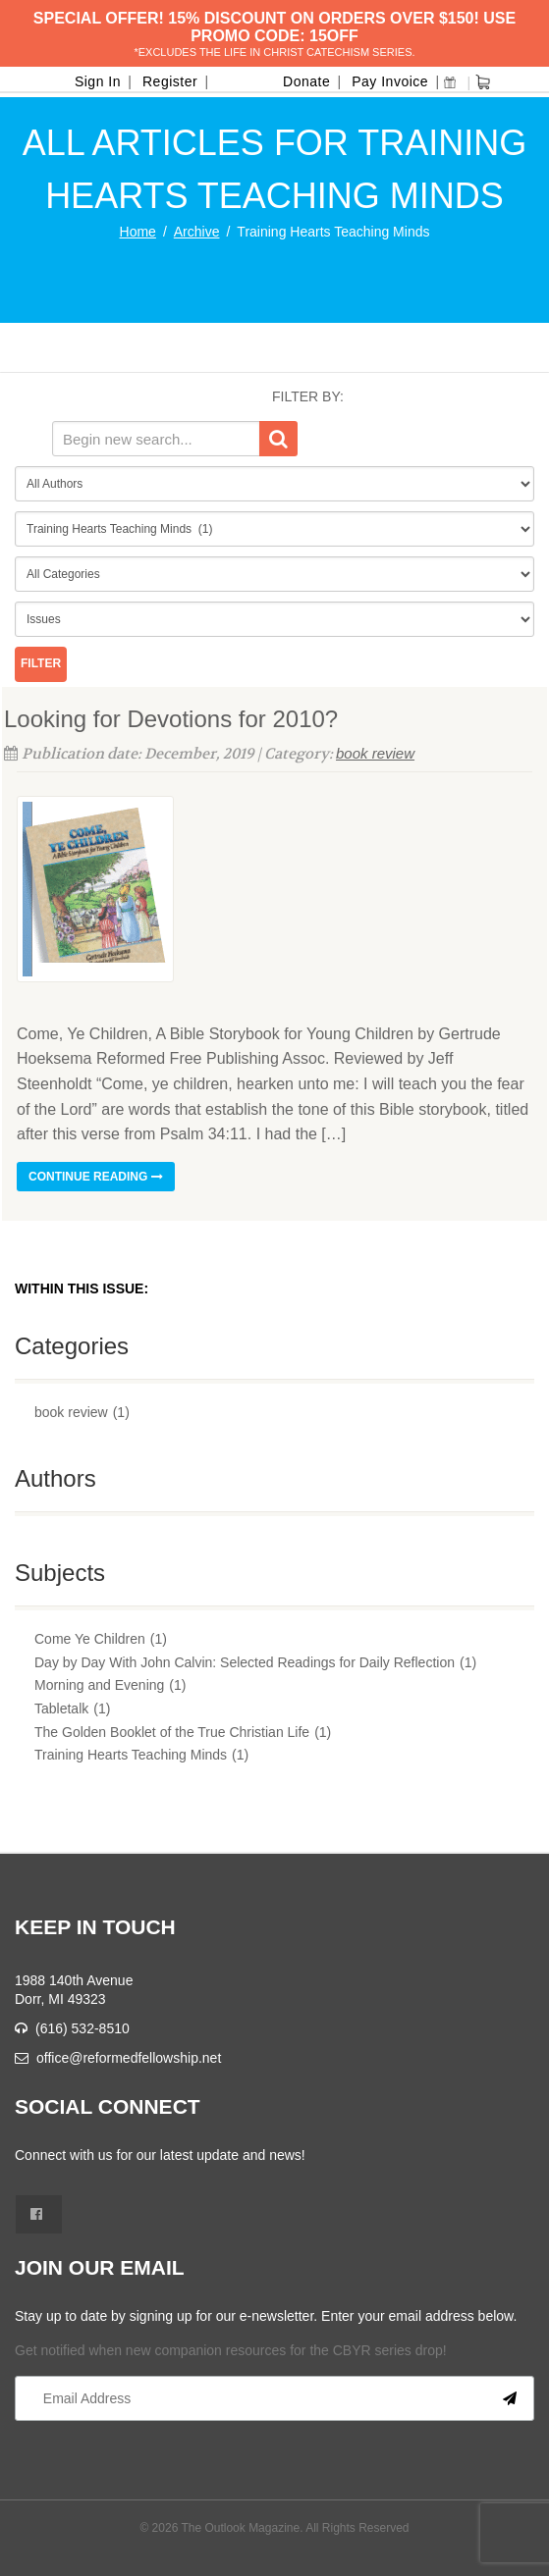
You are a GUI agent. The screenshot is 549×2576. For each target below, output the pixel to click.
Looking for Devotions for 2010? (171, 719)
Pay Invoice (390, 81)
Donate (306, 81)
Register (169, 81)
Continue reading (95, 1176)
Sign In (98, 81)
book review (375, 753)
